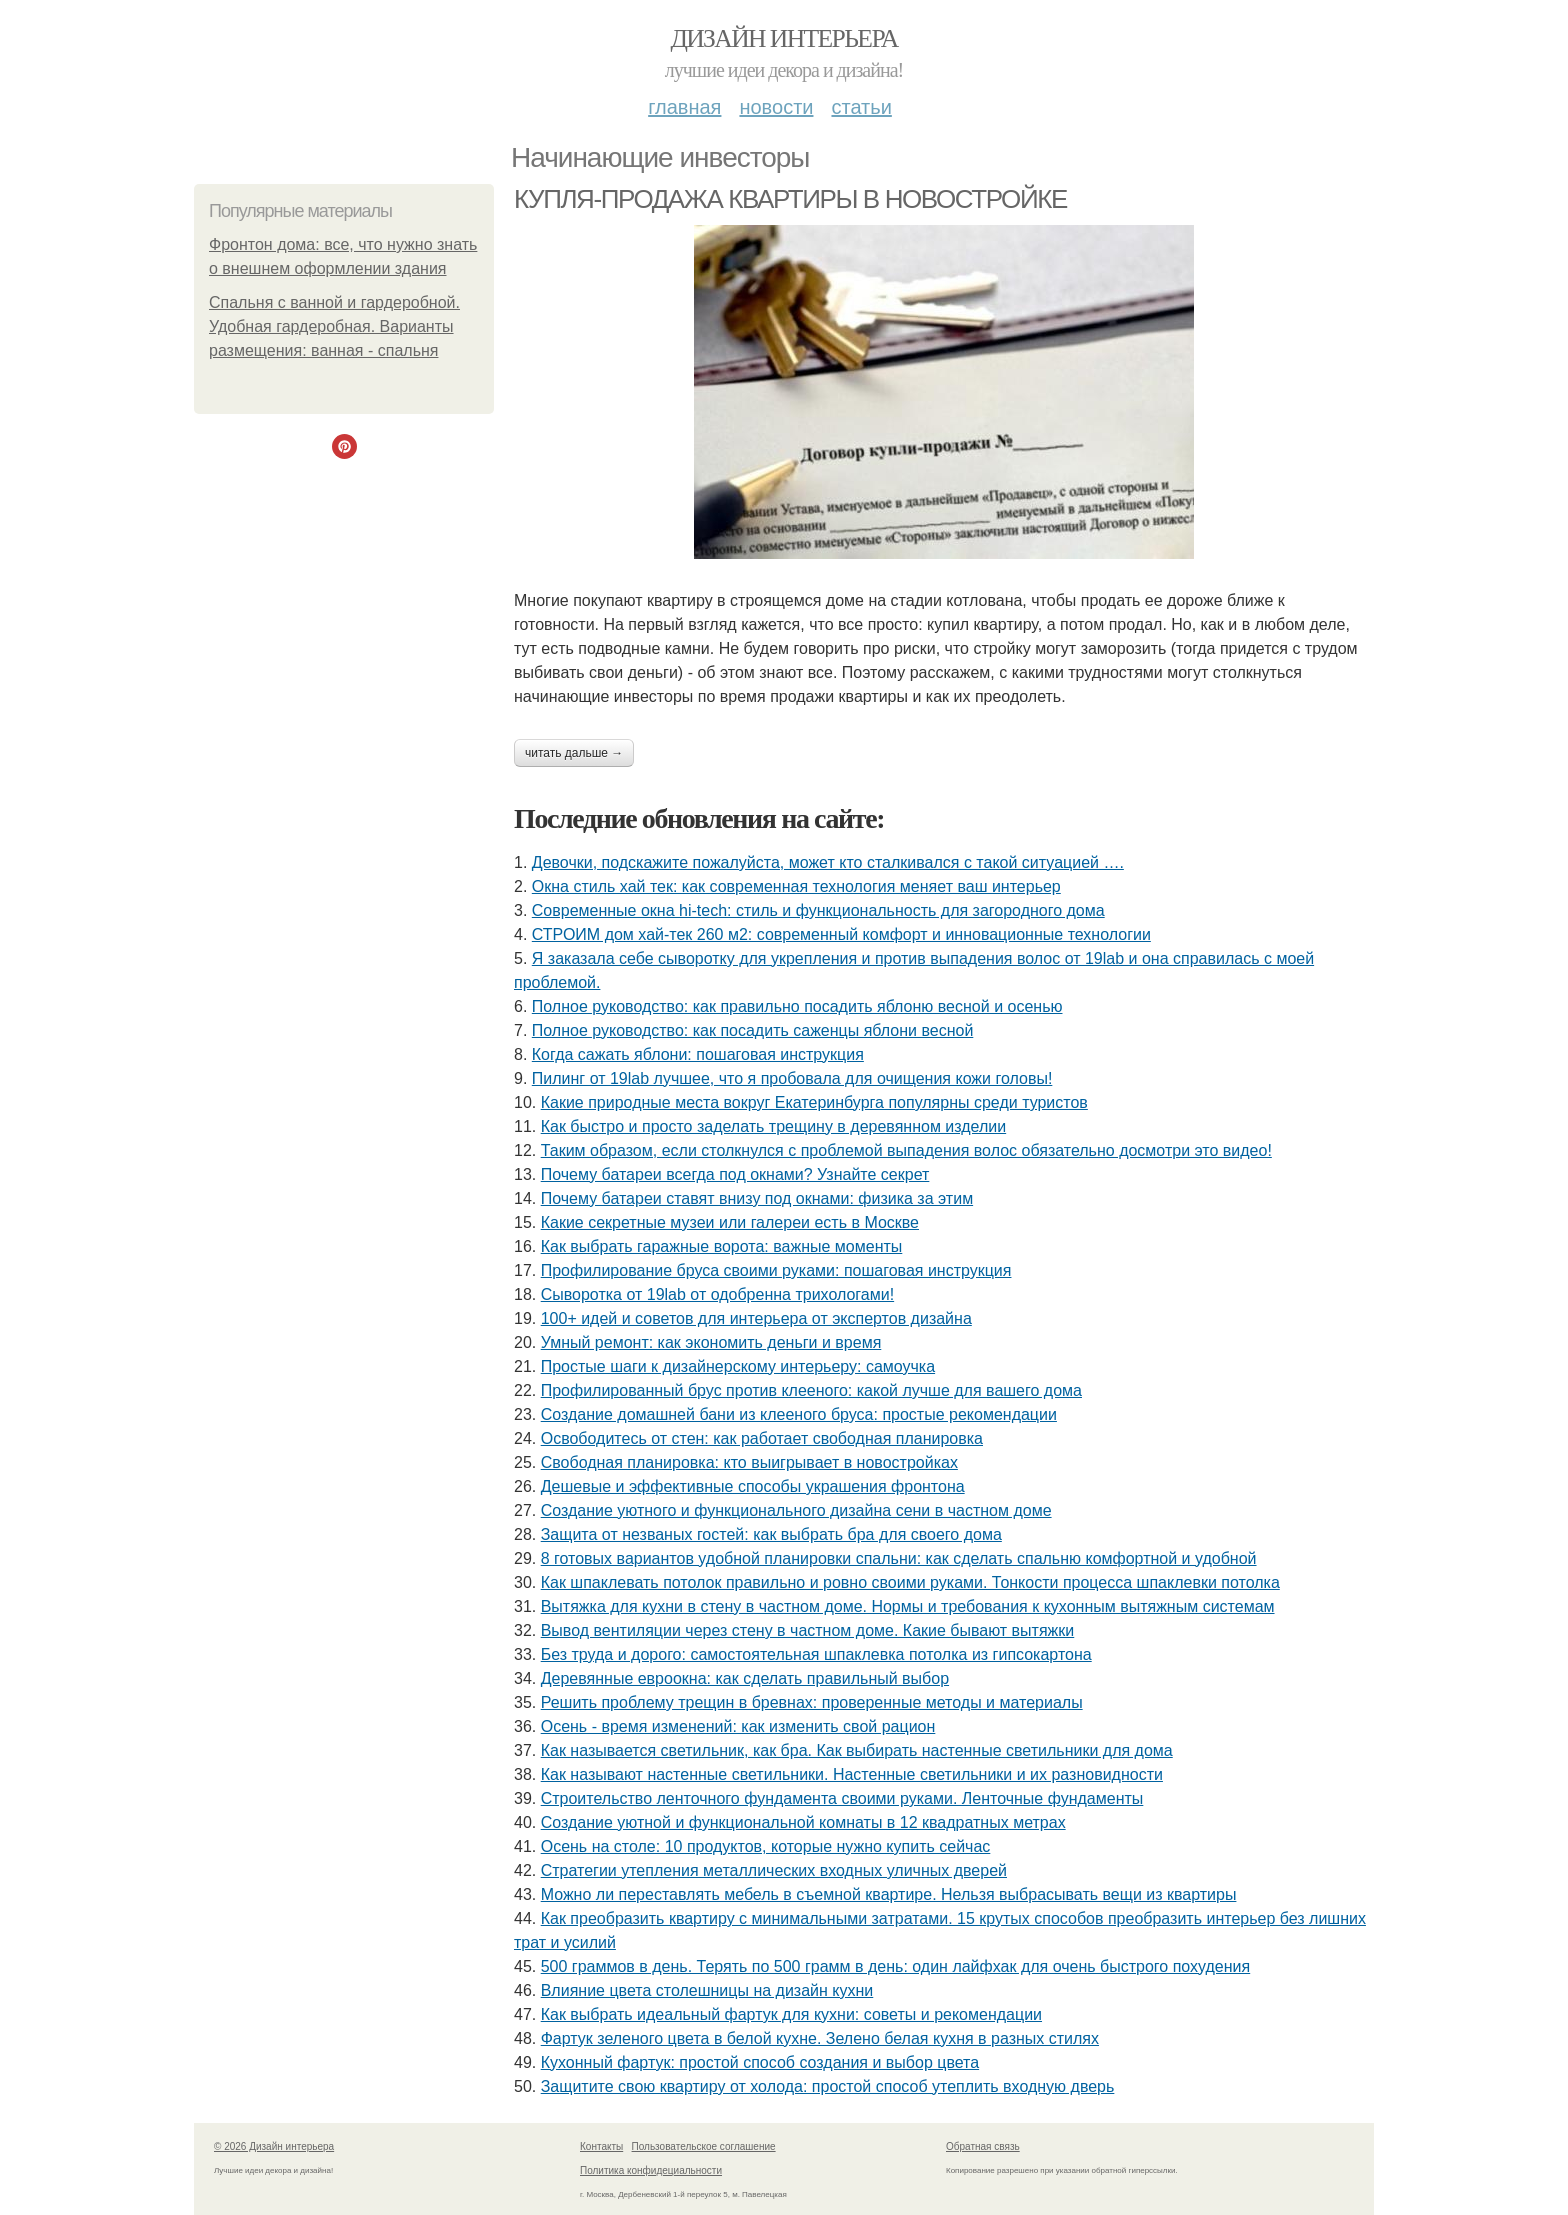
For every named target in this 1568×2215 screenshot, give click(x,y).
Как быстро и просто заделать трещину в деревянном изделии (773, 1126)
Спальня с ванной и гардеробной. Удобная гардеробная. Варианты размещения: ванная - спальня (334, 326)
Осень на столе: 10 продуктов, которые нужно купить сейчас (766, 1846)
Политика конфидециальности (651, 2170)
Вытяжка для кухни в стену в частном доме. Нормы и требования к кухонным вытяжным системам (908, 1606)
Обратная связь (983, 2146)
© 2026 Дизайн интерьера (274, 2146)
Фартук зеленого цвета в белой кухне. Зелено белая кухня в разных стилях (820, 2038)
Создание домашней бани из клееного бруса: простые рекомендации (799, 1414)
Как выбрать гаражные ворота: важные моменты (722, 1246)
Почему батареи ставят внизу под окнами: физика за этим (757, 1198)
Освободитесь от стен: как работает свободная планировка (762, 1438)
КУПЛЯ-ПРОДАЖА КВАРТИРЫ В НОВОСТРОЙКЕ (790, 199)
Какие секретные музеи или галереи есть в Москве (730, 1222)
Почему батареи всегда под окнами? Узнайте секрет (735, 1174)
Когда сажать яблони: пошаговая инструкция (698, 1054)
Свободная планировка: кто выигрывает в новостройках (749, 1462)
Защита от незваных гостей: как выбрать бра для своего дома (771, 1534)
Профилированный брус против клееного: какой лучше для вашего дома (811, 1390)
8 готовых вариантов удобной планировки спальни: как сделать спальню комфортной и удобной (899, 1558)
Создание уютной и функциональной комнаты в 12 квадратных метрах (803, 1822)
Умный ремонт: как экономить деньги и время (711, 1342)
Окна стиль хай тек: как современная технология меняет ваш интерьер (796, 886)
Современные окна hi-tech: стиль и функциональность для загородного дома (818, 910)
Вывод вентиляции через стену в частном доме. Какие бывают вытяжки (808, 1630)
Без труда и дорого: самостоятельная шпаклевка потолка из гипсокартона (816, 1654)
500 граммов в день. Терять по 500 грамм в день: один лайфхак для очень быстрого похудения (896, 1966)
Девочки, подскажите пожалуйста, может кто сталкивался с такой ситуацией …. (828, 862)
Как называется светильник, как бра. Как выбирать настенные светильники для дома (857, 1750)
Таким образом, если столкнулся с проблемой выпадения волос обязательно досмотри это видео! (906, 1150)
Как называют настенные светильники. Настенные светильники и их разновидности (852, 1774)
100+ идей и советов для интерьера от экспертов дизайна (756, 1318)
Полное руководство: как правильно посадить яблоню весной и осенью (797, 1006)
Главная (684, 107)
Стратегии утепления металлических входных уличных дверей (774, 1870)
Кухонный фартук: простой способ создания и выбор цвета (760, 2062)
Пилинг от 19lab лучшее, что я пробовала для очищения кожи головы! (792, 1078)
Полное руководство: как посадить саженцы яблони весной (753, 1030)
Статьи (861, 107)
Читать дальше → (574, 753)
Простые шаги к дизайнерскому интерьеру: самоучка (738, 1366)
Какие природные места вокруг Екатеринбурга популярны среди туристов (814, 1102)
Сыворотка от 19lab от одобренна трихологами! (717, 1294)
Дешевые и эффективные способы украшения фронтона (753, 1486)
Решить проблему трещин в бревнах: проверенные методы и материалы (812, 1702)
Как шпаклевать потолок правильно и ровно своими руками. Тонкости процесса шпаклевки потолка (910, 1582)
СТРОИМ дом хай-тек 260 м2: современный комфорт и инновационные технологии (841, 934)
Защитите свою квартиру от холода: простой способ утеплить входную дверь (828, 2086)
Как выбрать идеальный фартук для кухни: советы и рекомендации (791, 2014)
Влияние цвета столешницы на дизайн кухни (707, 1990)
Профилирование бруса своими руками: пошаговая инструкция (776, 1270)
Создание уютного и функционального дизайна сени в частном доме (796, 1510)
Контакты (601, 2146)
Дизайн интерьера (783, 38)
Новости (776, 107)
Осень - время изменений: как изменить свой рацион (738, 1726)
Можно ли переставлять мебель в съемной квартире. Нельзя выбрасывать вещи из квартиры (889, 1894)
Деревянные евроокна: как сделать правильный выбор (745, 1678)
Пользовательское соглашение (704, 2146)
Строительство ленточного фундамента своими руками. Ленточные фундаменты (842, 1798)
